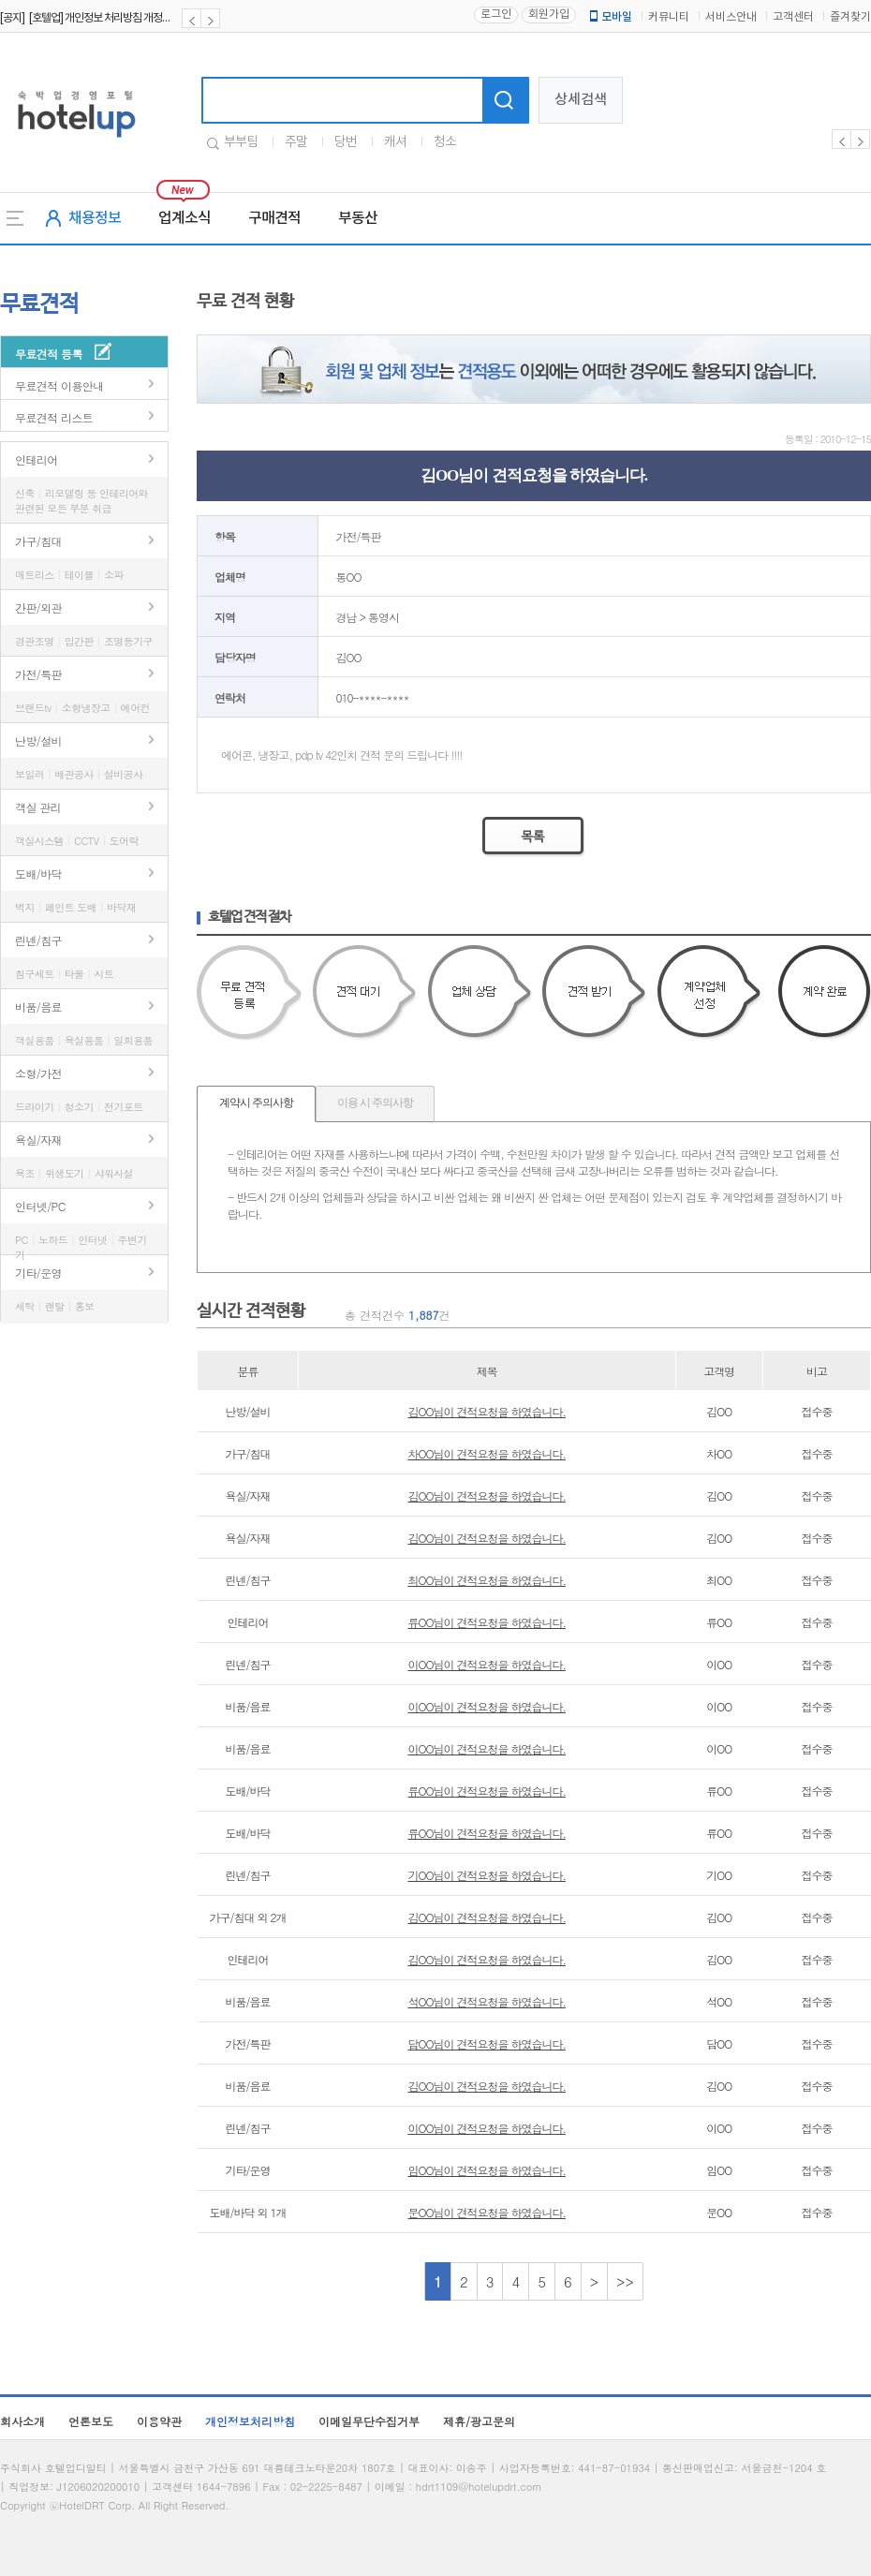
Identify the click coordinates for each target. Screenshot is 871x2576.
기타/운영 (38, 1273)
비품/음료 (38, 1006)
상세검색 (580, 100)
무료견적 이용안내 (59, 385)
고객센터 (793, 17)
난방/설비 (38, 740)
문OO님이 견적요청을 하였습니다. (486, 2212)
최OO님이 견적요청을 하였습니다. (486, 1580)
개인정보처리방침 (250, 2421)
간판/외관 (38, 607)
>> (625, 2281)
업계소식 (184, 218)
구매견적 (274, 218)
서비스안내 (731, 17)
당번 (345, 142)
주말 (296, 142)
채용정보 (94, 218)
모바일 (609, 16)
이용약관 (159, 2421)
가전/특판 (38, 674)
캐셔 (395, 142)
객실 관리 (38, 807)
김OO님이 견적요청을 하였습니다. (486, 1411)
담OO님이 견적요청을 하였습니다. (486, 2043)
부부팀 (241, 142)
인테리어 (36, 459)
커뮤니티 (668, 17)
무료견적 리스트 (54, 417)
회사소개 (22, 2421)
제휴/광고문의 (479, 2421)
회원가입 (548, 14)
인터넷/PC (40, 1206)
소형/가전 (38, 1073)
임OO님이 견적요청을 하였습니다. (486, 2170)
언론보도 (90, 2421)
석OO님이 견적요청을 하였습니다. (486, 2001)
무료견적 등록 (48, 354)
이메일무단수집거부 (369, 2421)
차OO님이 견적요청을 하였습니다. (486, 1453)
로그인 (495, 14)
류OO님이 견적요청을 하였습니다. (486, 1622)
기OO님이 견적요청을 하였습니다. (486, 1875)
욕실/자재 (38, 1139)
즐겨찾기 (850, 17)
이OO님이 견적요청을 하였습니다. (486, 1664)
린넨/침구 (38, 940)
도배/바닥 (38, 873)
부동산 (357, 218)
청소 (445, 142)
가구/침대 (38, 541)
